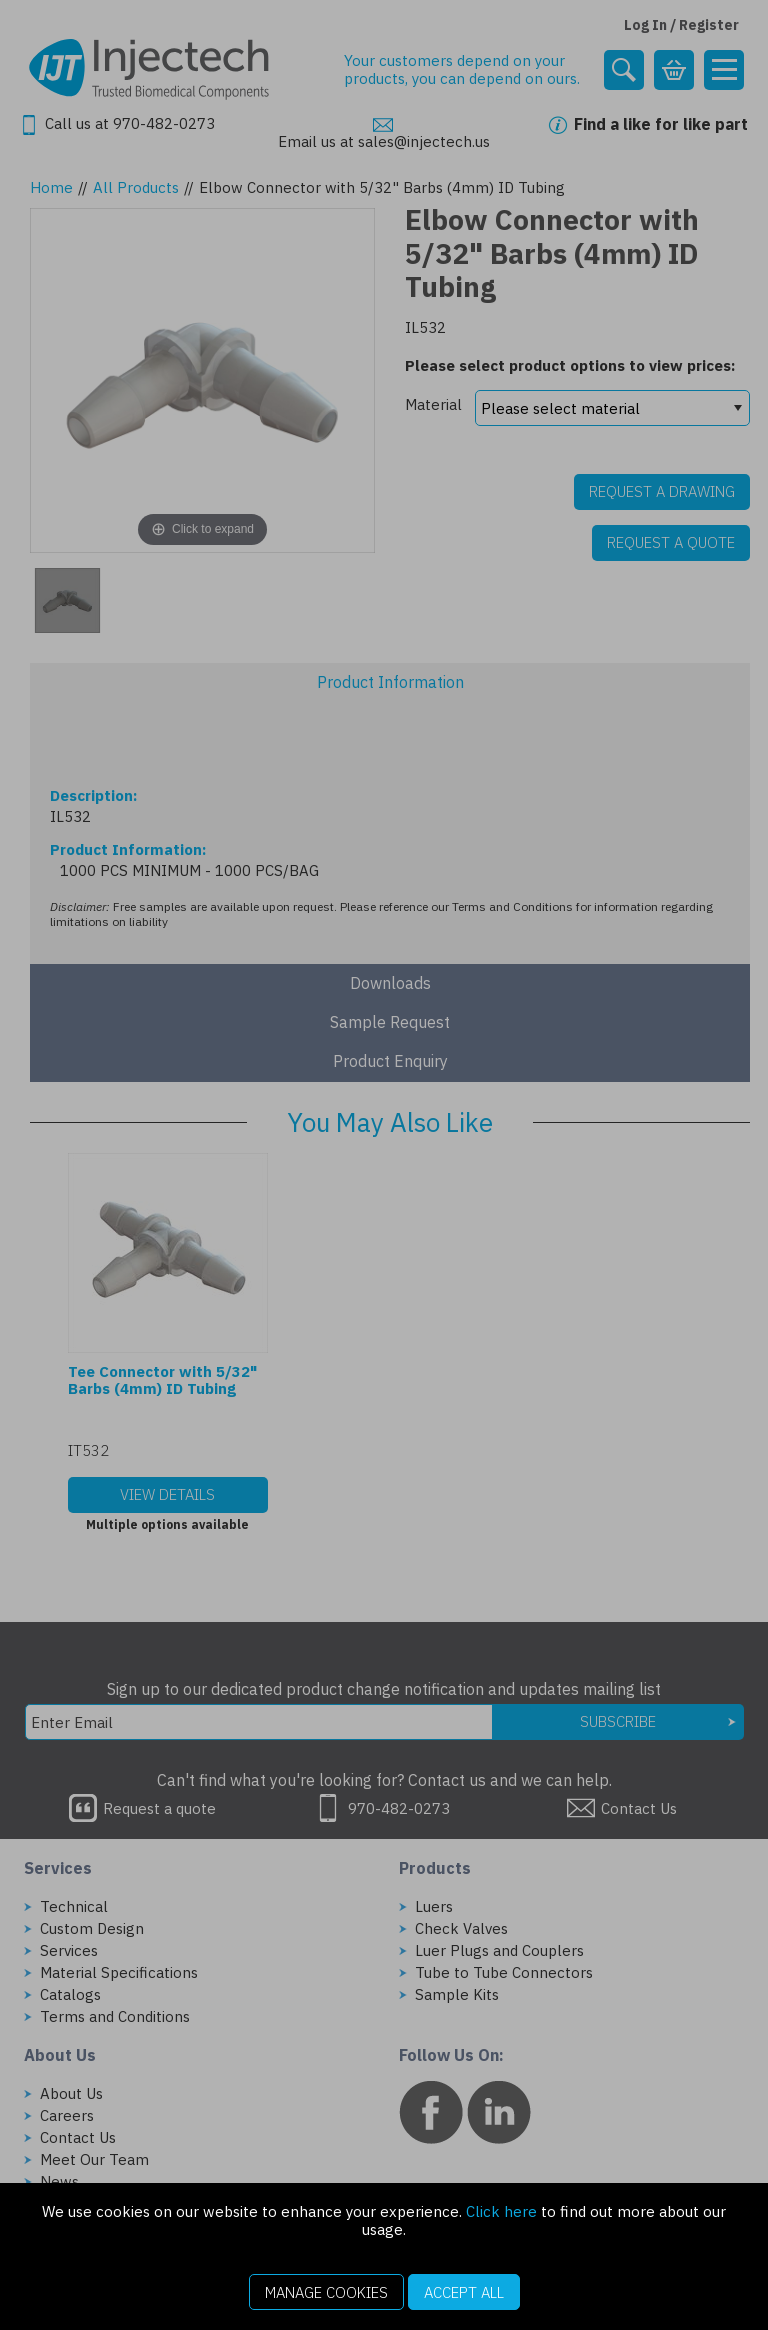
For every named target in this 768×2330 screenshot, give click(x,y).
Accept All (464, 2292)
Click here (501, 2211)
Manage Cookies (326, 2292)
